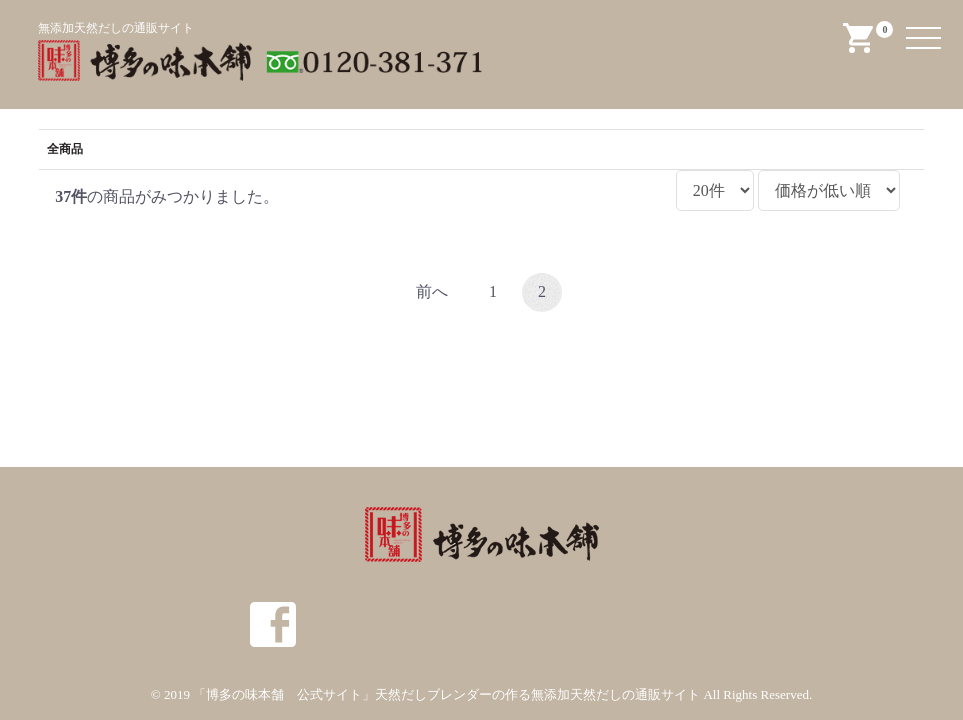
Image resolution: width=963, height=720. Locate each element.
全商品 (65, 149)
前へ (432, 291)
